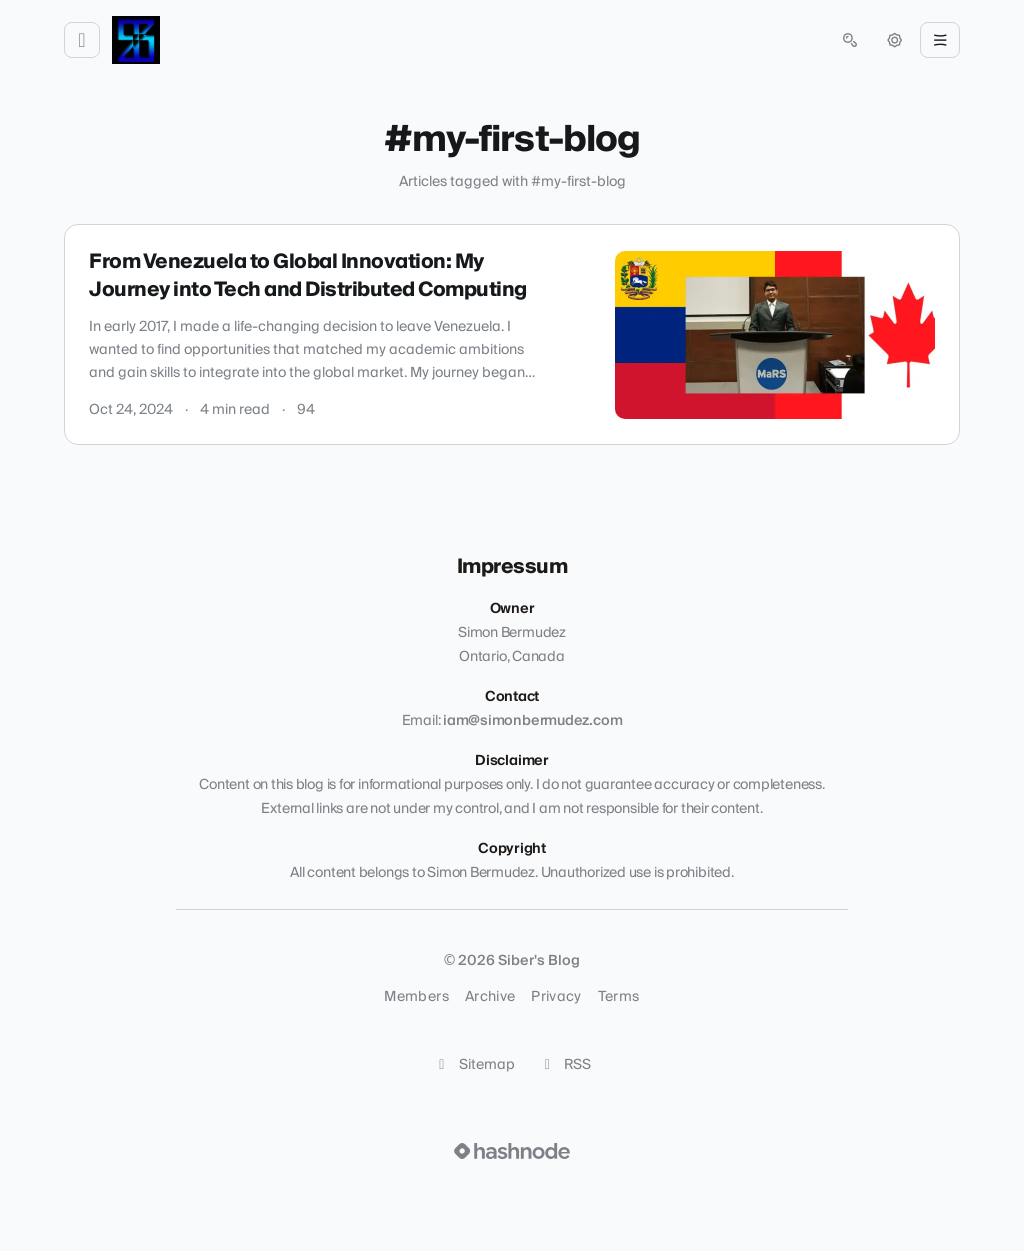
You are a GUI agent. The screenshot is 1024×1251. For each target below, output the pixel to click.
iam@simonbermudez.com (532, 721)
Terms (619, 997)
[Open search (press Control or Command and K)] (850, 40)
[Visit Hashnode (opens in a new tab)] (512, 1151)
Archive (490, 997)
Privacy (556, 997)
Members (416, 997)
